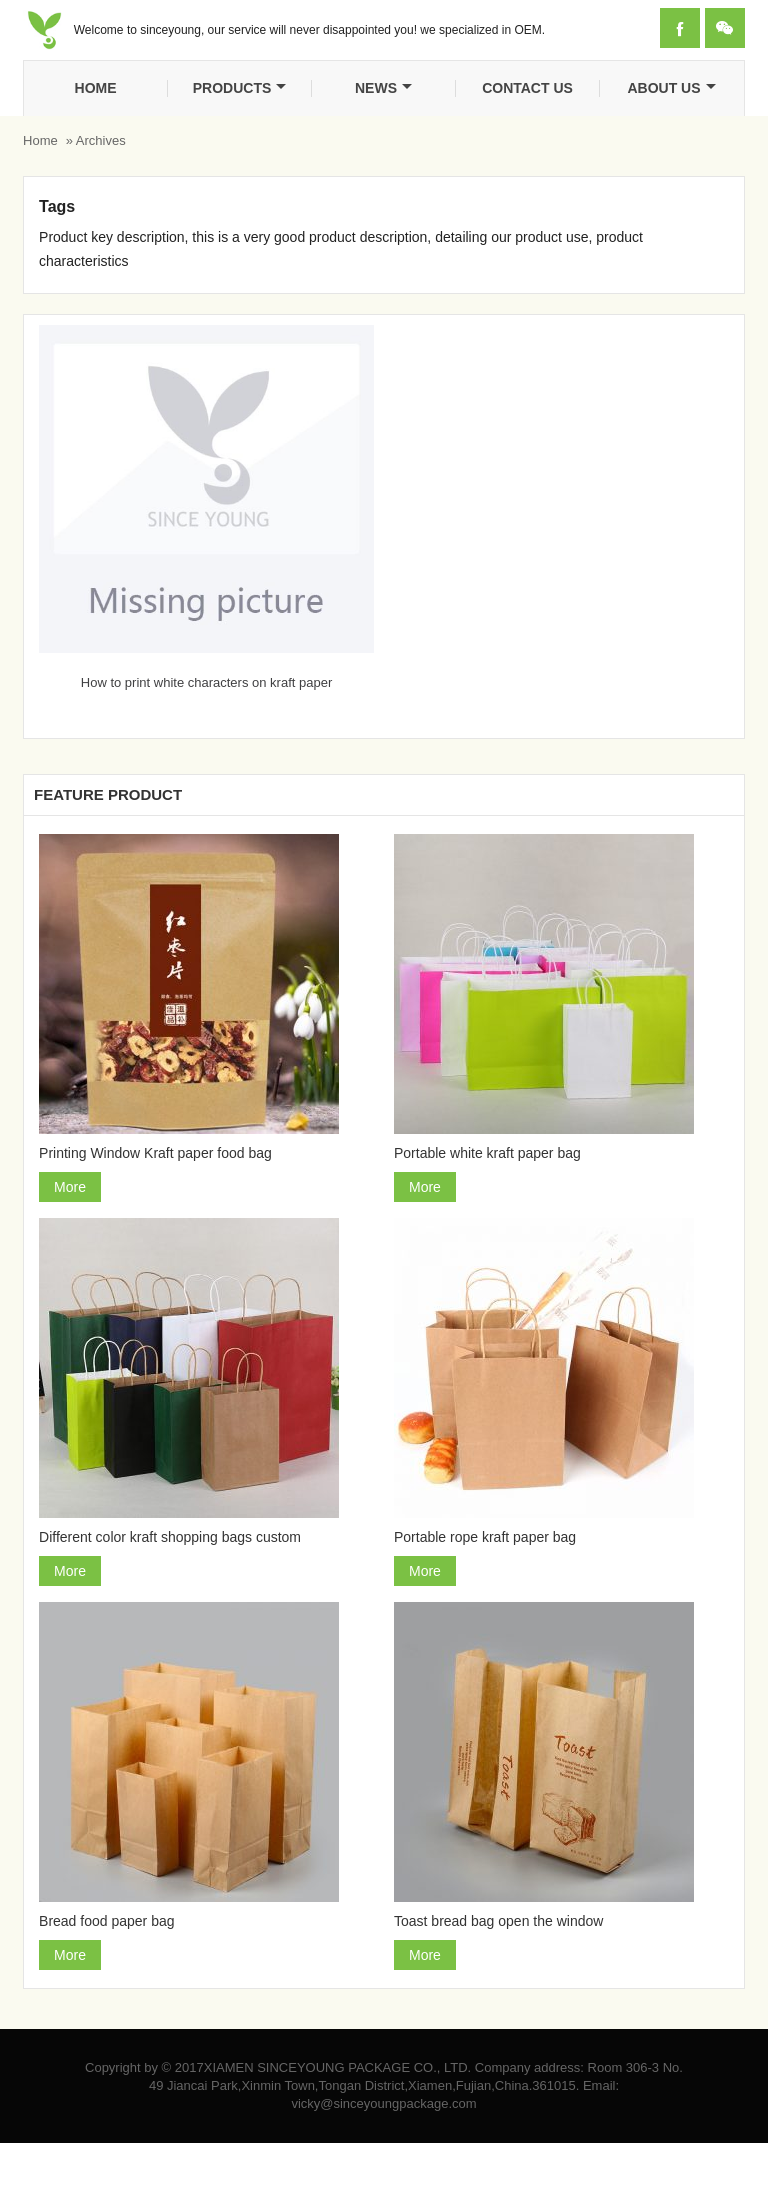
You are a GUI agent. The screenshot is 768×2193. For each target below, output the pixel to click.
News (383, 88)
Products (240, 88)
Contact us (527, 88)
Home (96, 88)
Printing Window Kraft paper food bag (155, 1153)
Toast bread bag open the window (498, 1921)
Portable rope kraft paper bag (485, 1537)
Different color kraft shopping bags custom (170, 1537)
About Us (671, 88)
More (70, 1187)
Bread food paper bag (106, 1921)
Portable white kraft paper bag (487, 1153)
